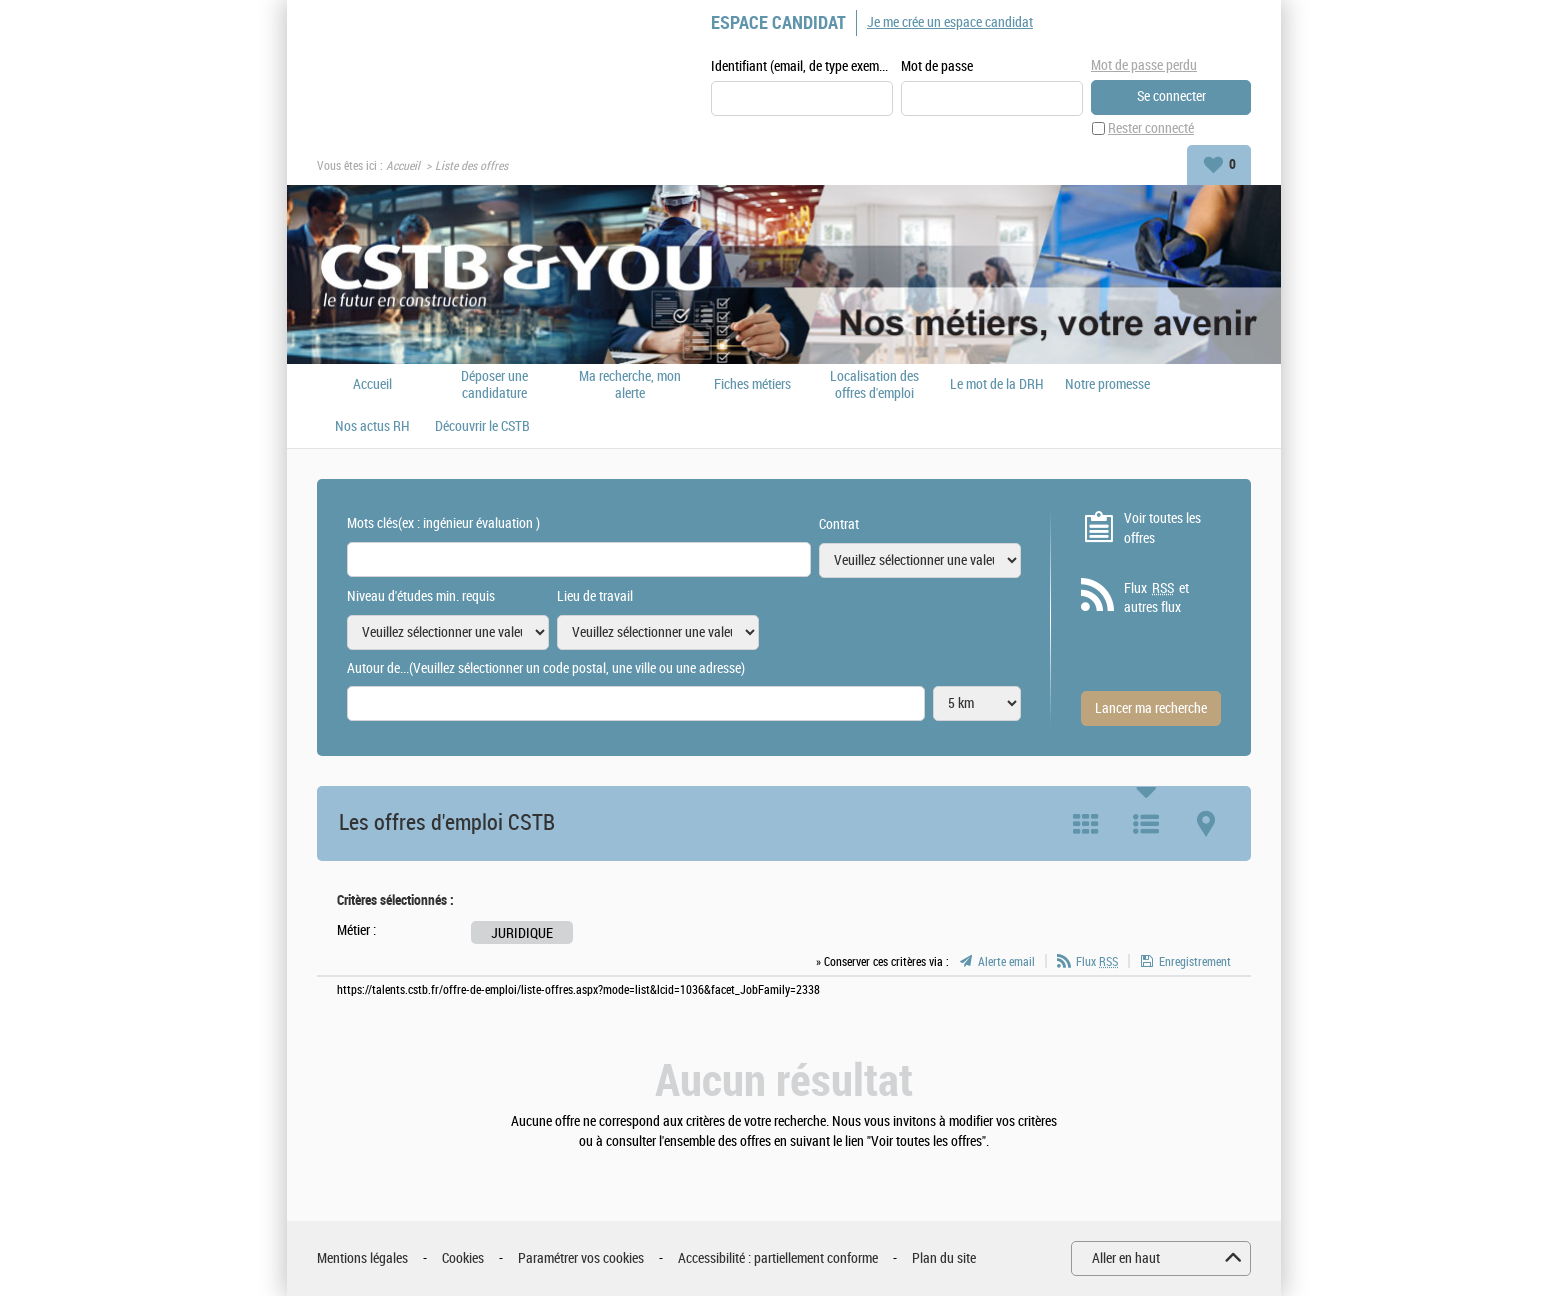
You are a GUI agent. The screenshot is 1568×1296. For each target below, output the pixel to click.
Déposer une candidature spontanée (494, 385)
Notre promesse (1107, 385)
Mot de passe (937, 66)
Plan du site (944, 1258)
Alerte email (1006, 962)
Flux (1097, 962)
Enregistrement (1195, 962)
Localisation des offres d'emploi (874, 385)
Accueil (403, 166)
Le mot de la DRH (997, 385)
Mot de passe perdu (1144, 65)
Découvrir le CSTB (482, 427)
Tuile (1086, 824)
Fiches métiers (752, 385)
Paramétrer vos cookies (581, 1258)
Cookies (463, 1258)
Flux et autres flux (1156, 598)
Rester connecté (1151, 128)
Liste (1146, 824)
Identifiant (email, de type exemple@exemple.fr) (802, 66)
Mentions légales (362, 1258)
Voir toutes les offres (1162, 528)
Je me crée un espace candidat (950, 22)
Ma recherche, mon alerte (630, 385)
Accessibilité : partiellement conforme (778, 1258)
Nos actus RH (372, 427)
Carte (1206, 824)
